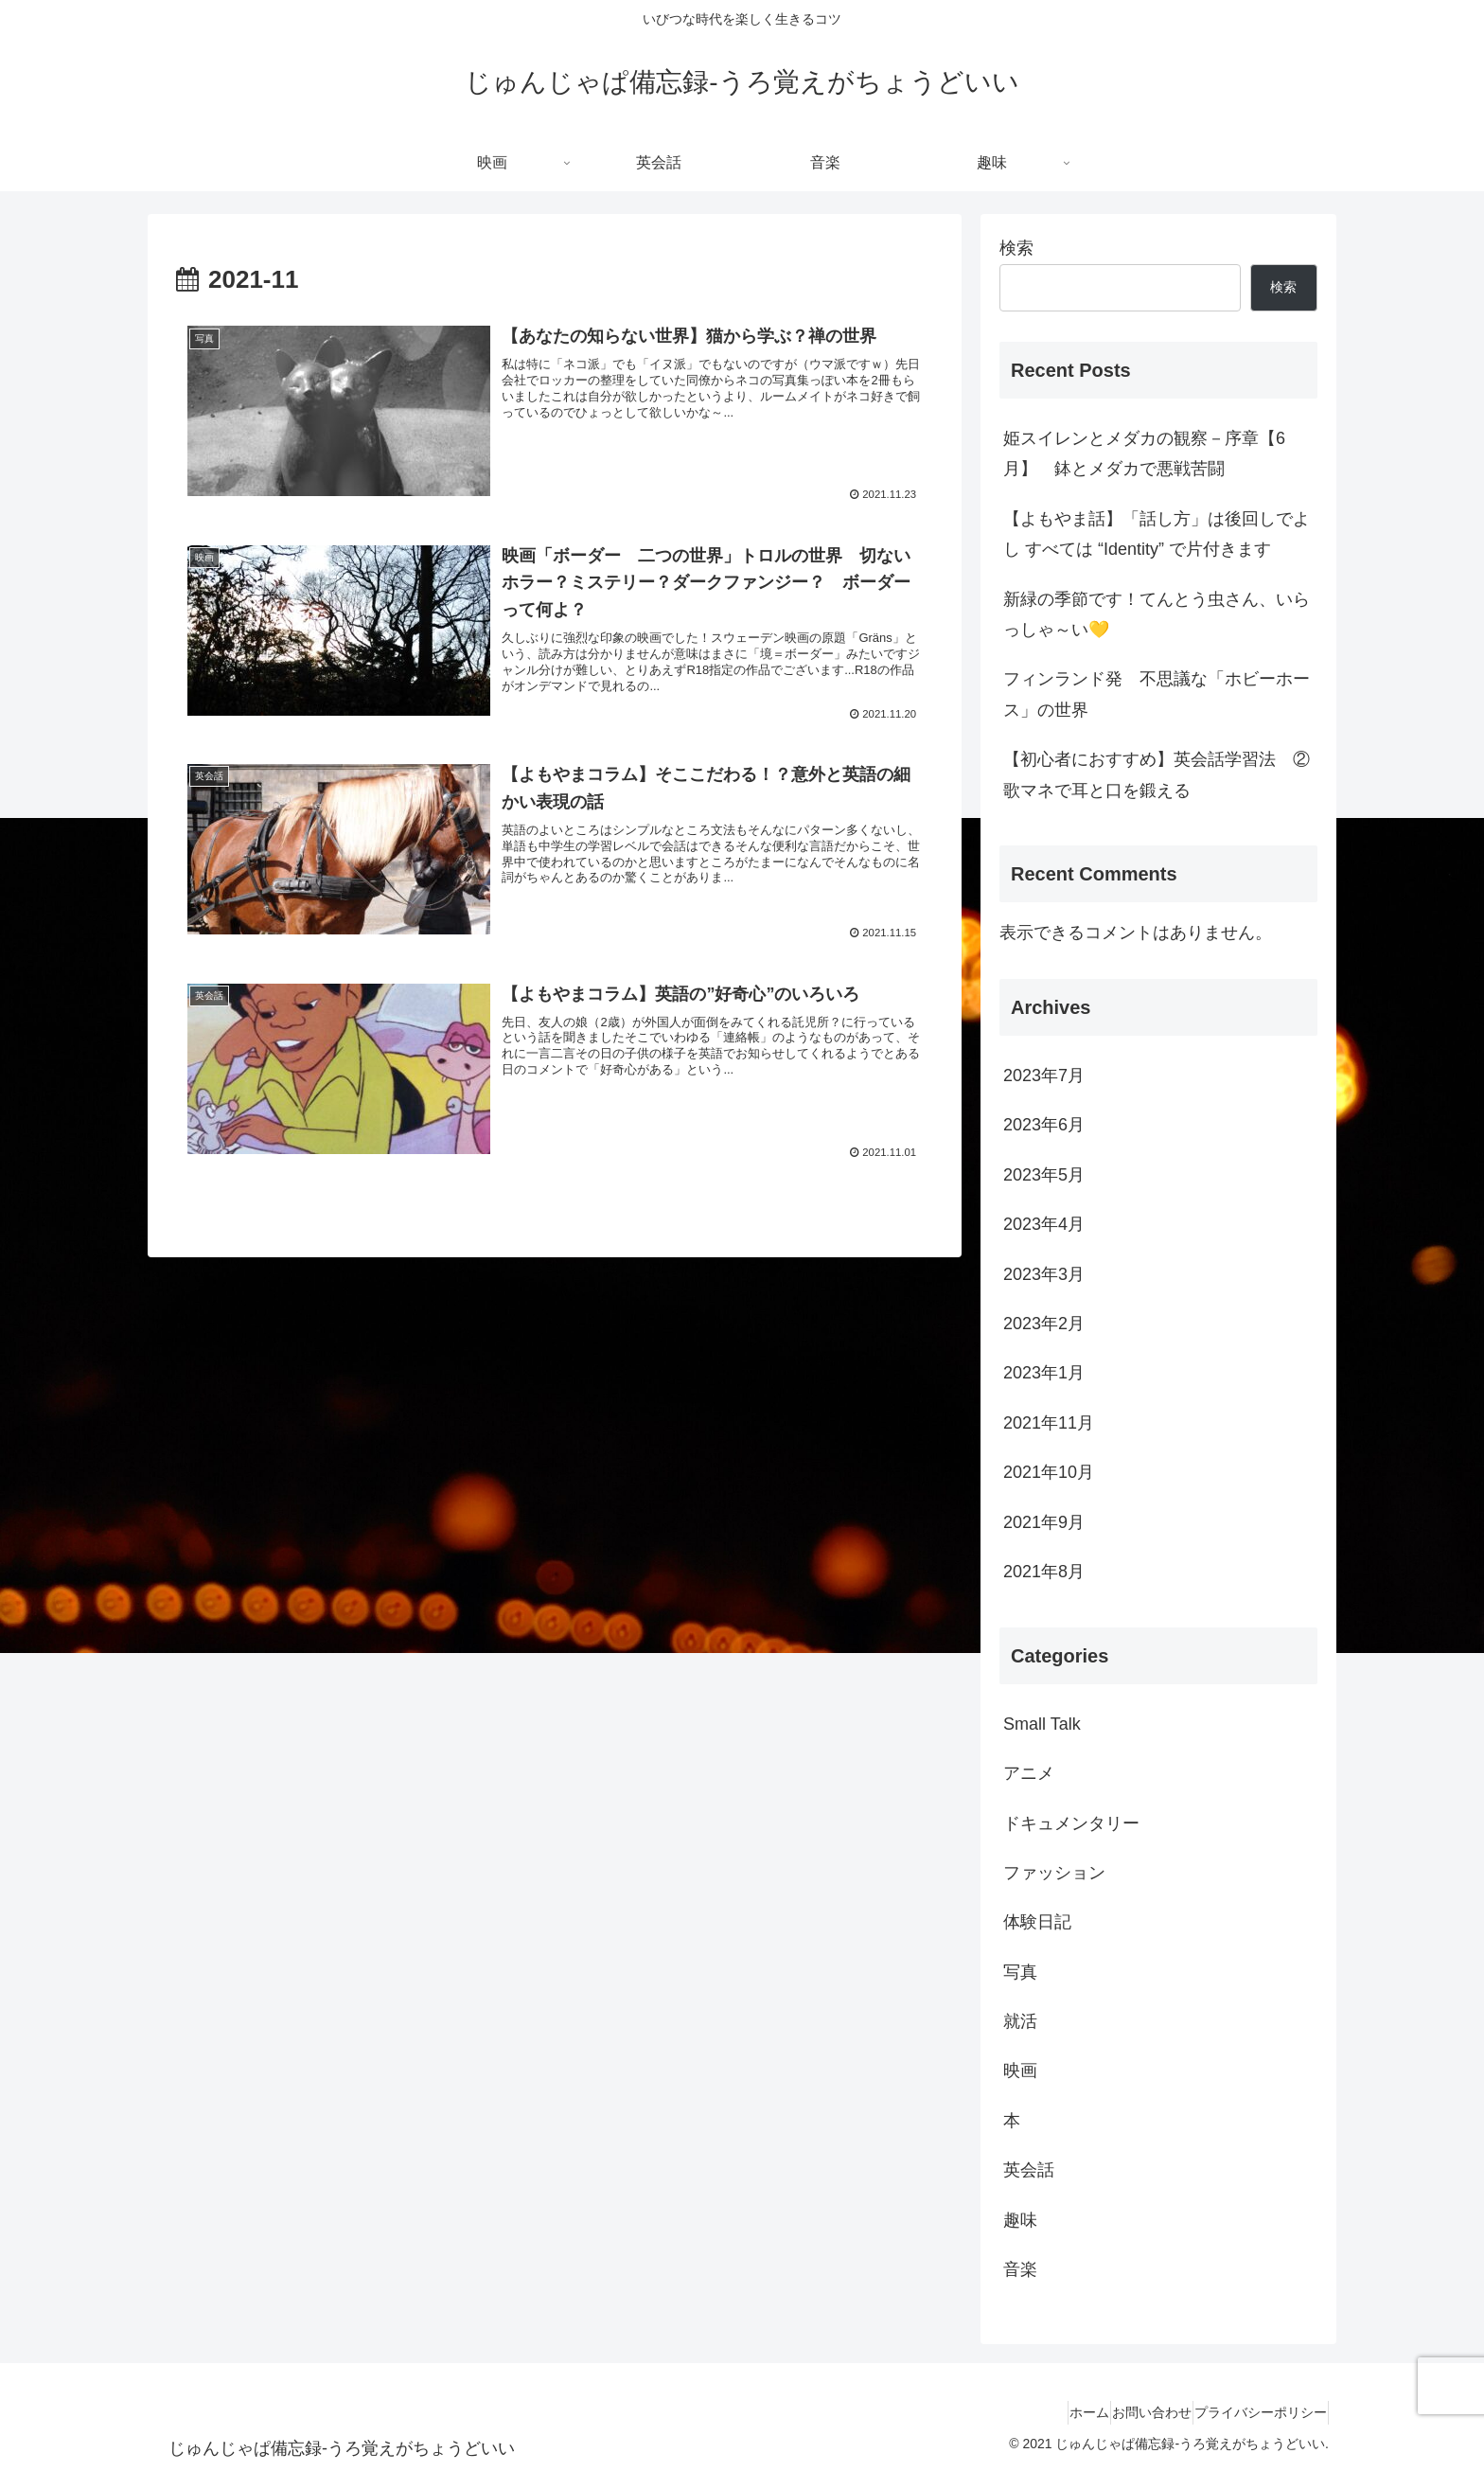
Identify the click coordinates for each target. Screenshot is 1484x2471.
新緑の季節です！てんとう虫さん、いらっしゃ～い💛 (1156, 614)
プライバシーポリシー (1252, 2412)
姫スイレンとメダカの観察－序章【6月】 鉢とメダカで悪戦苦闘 (1144, 453)
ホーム (1047, 2412)
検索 (1016, 248)
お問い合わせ (1126, 2412)
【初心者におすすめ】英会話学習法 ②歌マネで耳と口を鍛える (1156, 774)
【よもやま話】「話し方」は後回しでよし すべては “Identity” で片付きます (1156, 534)
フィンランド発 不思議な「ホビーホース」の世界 (1156, 694)
